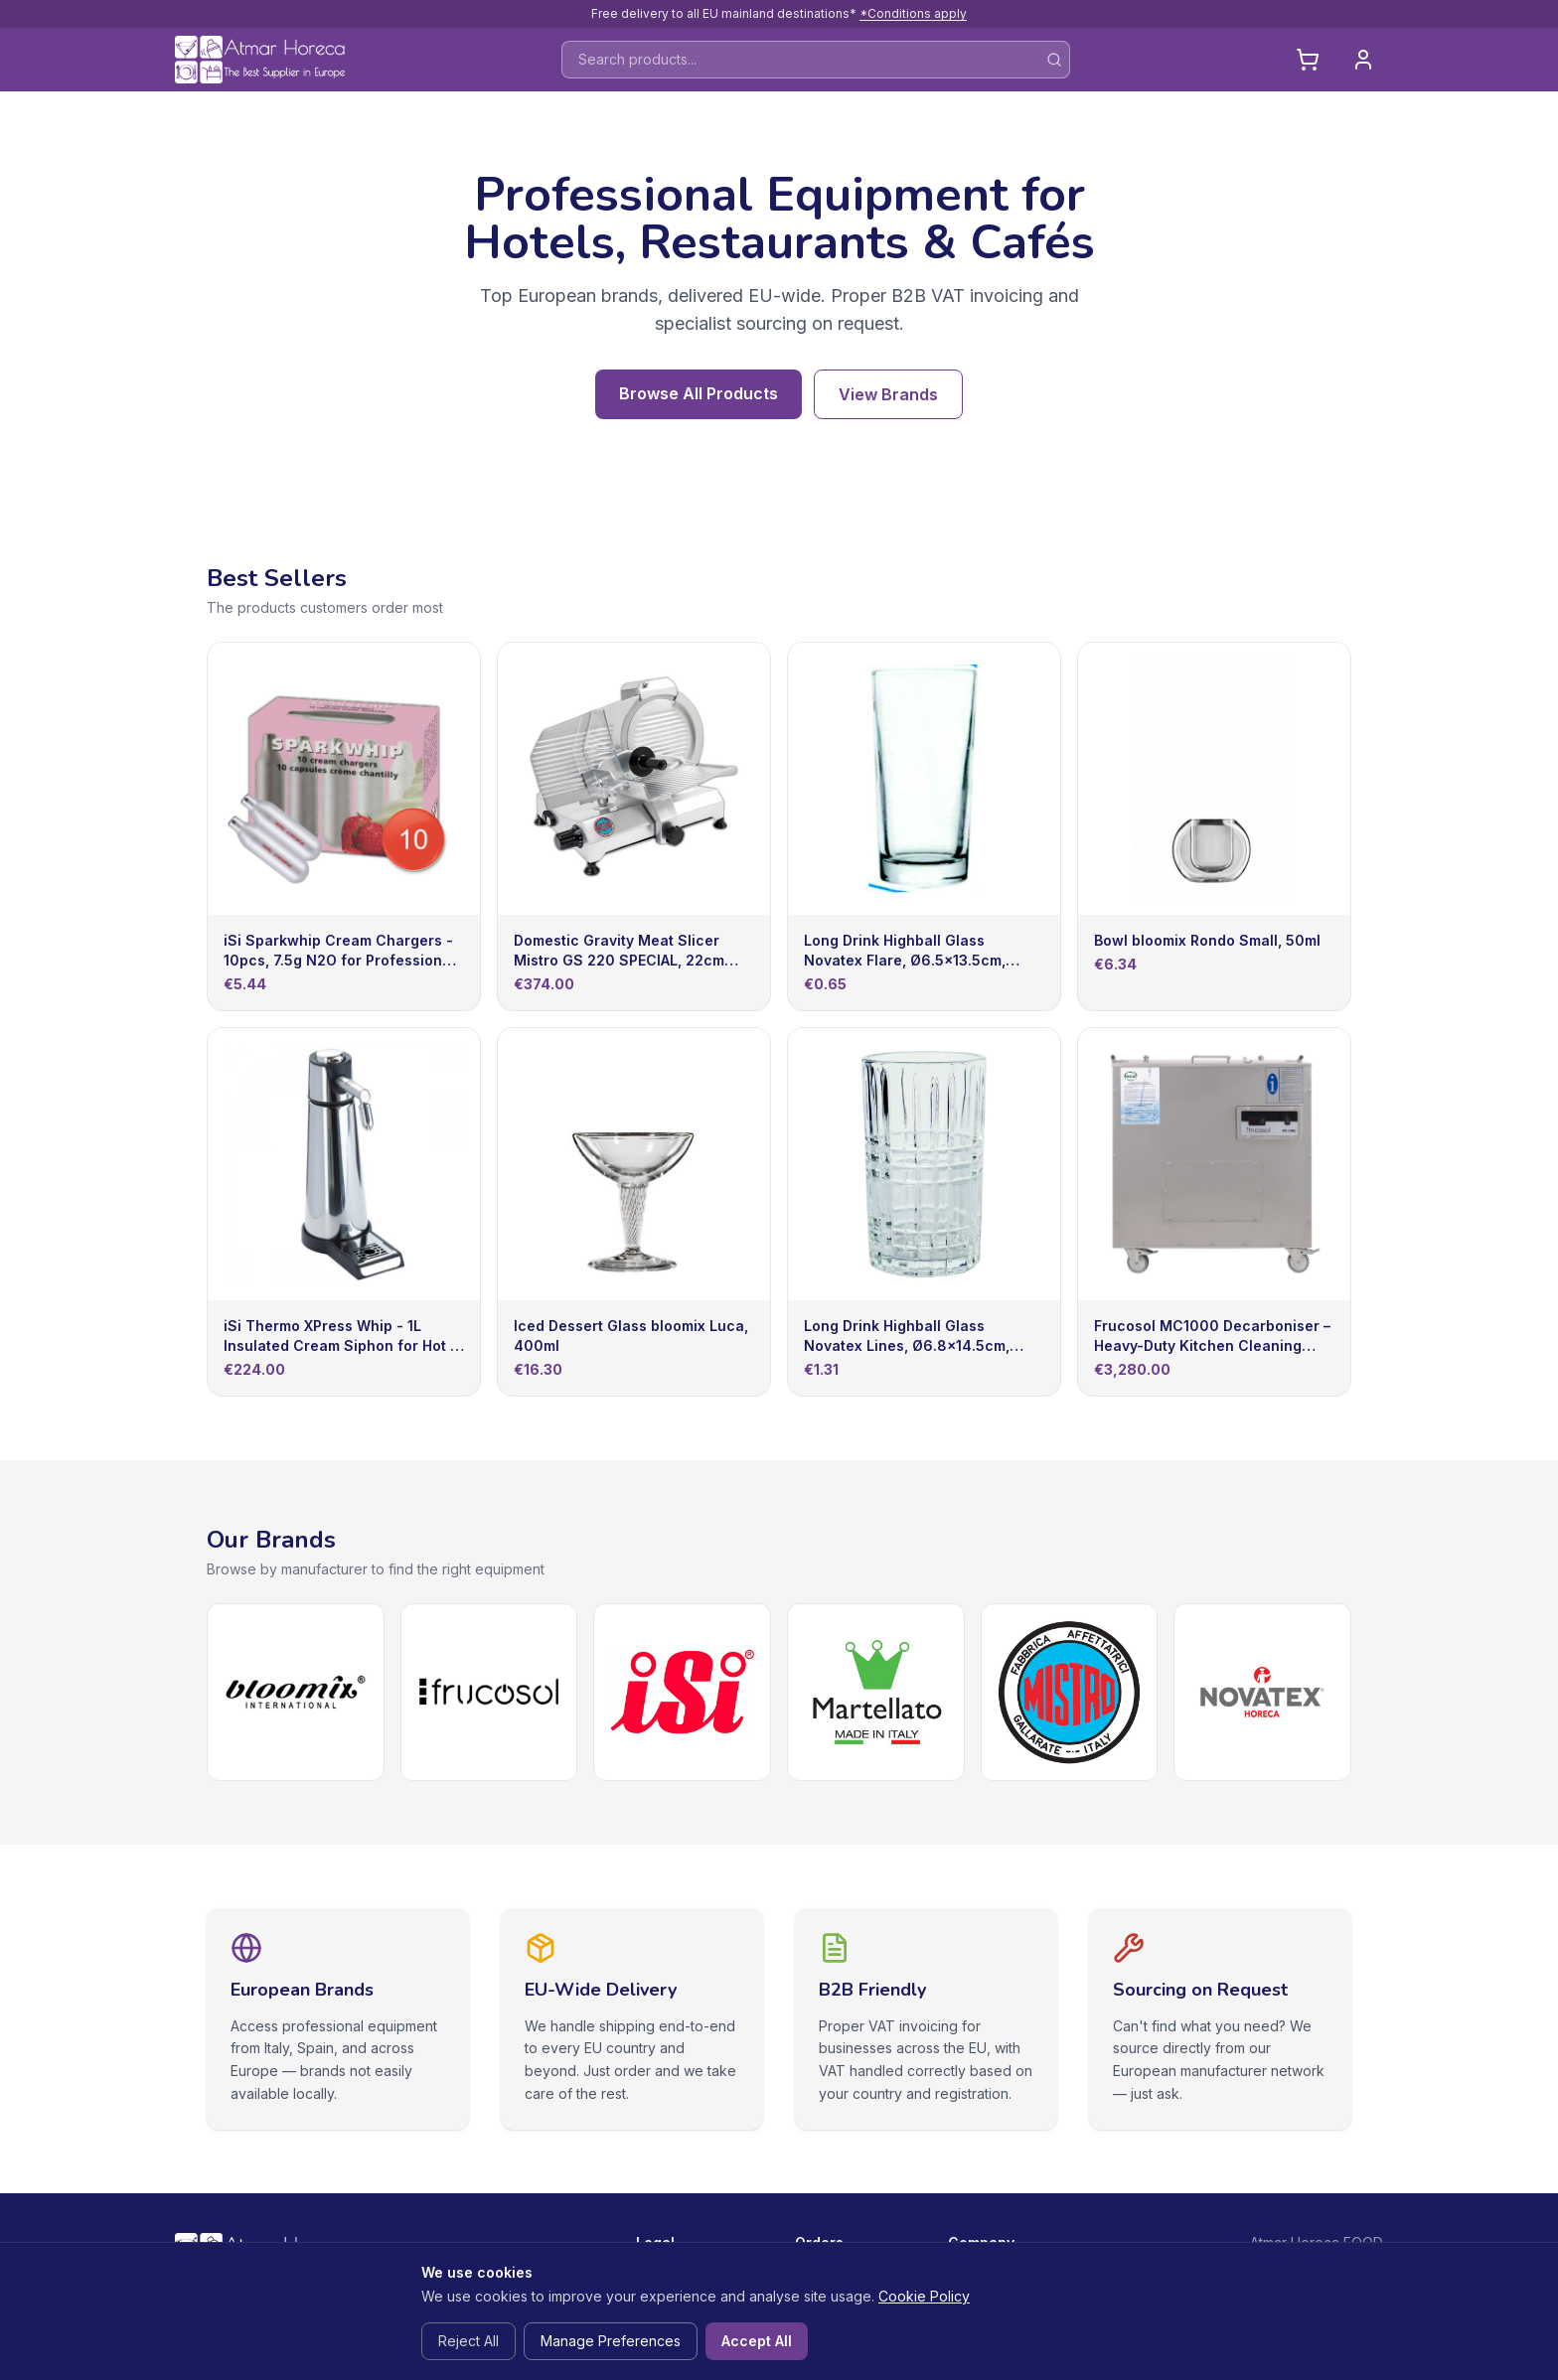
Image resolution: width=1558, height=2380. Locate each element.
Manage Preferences (611, 2340)
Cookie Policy (924, 2296)
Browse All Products (698, 393)
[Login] (1363, 59)
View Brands (888, 394)
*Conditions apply (913, 13)
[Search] (1054, 60)
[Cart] (1307, 59)
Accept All (756, 2340)
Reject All (468, 2340)
